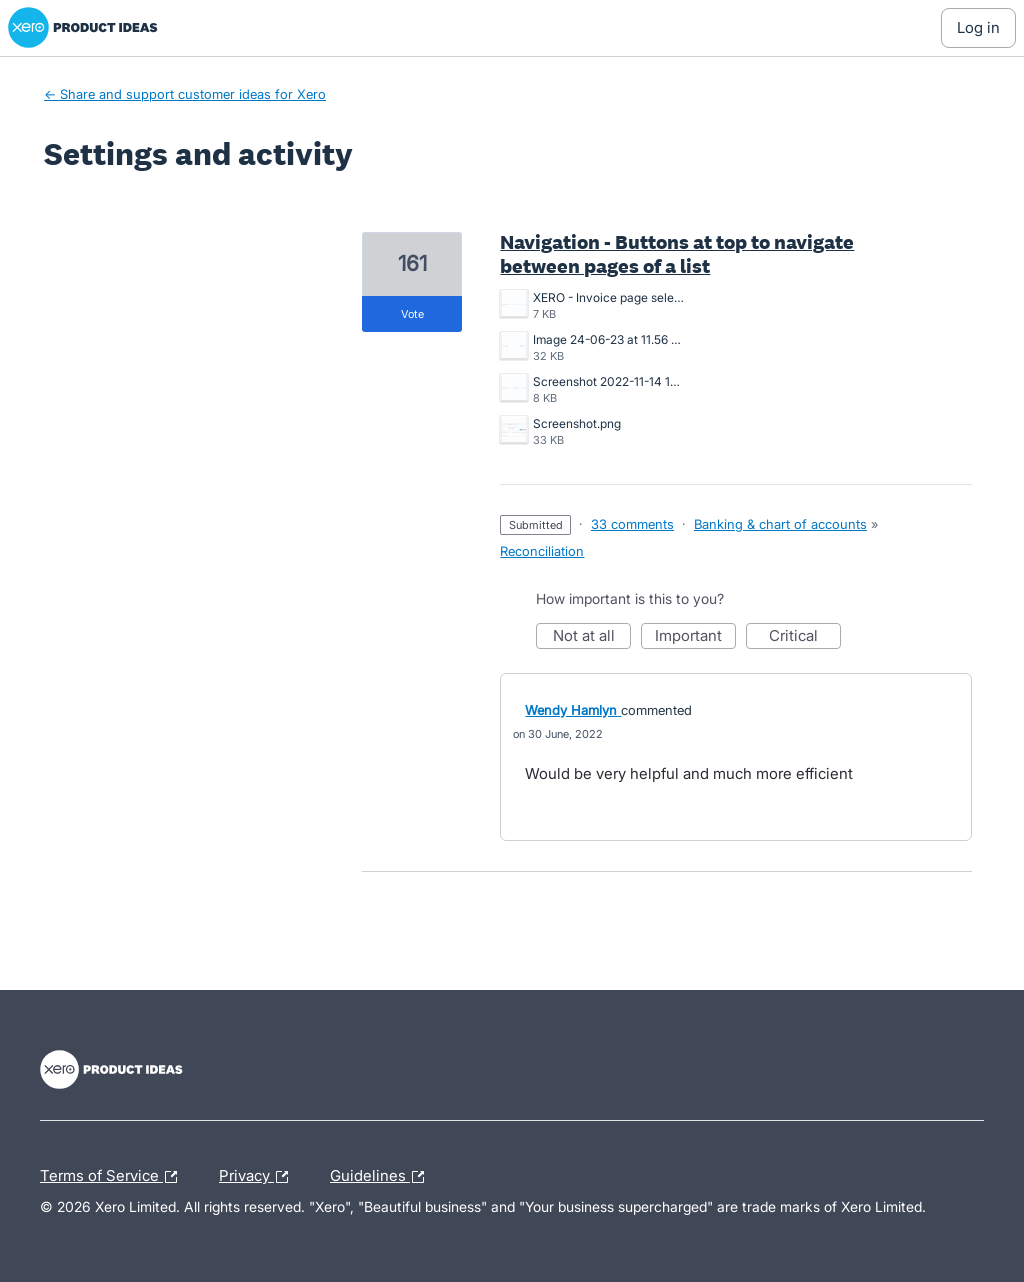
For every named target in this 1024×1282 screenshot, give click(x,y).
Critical (805, 637)
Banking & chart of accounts (780, 524)
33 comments (632, 524)
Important (695, 637)
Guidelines (382, 1177)
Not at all (592, 637)
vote (412, 314)
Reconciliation (542, 551)
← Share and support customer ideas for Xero (185, 94)
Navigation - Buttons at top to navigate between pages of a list (677, 254)
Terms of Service (113, 1177)
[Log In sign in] (978, 28)
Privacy (258, 1177)
